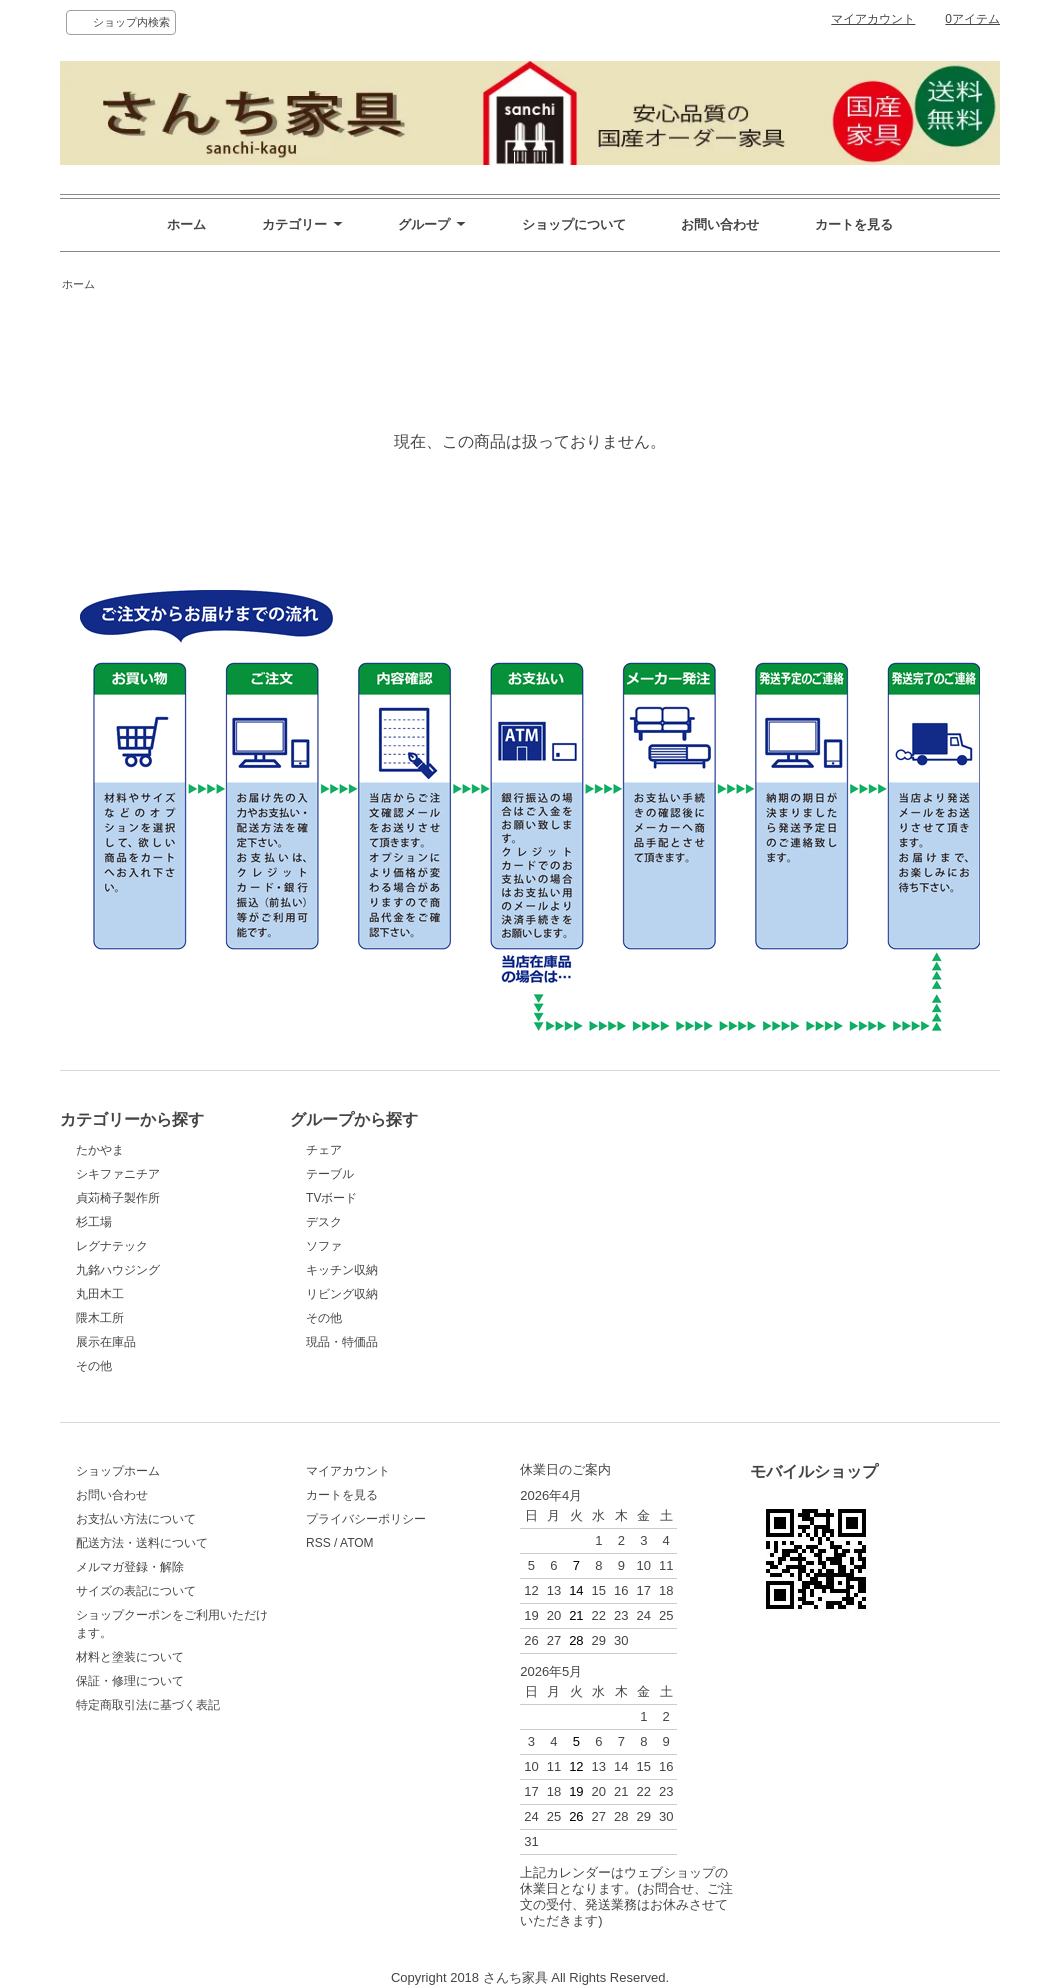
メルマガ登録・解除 (130, 1567)
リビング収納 (342, 1294)
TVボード (331, 1198)
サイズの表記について (136, 1591)
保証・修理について (130, 1681)
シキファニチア (118, 1174)
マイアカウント (873, 19)
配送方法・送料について (142, 1543)
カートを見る (854, 224)
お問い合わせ (720, 224)
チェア (324, 1150)
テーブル (330, 1174)
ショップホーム (118, 1471)
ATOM (357, 1543)
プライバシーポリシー (366, 1519)
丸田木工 (100, 1294)
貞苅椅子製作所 (118, 1198)
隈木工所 (100, 1318)
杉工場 (94, 1222)
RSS (318, 1543)
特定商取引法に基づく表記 (148, 1705)
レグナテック (112, 1246)
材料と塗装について (130, 1657)
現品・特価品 (342, 1342)
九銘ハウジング (118, 1270)
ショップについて (574, 224)
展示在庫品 (106, 1342)
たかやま (100, 1150)
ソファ (324, 1246)
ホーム (186, 224)
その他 (94, 1366)
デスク (324, 1222)
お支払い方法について (136, 1519)
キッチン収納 (342, 1270)
